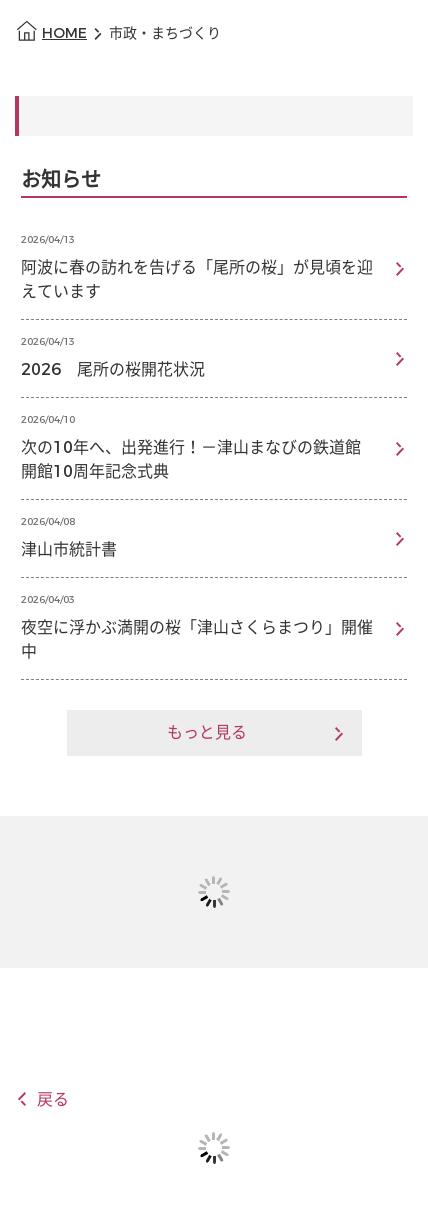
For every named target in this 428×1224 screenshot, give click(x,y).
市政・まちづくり (165, 33)
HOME (64, 33)
